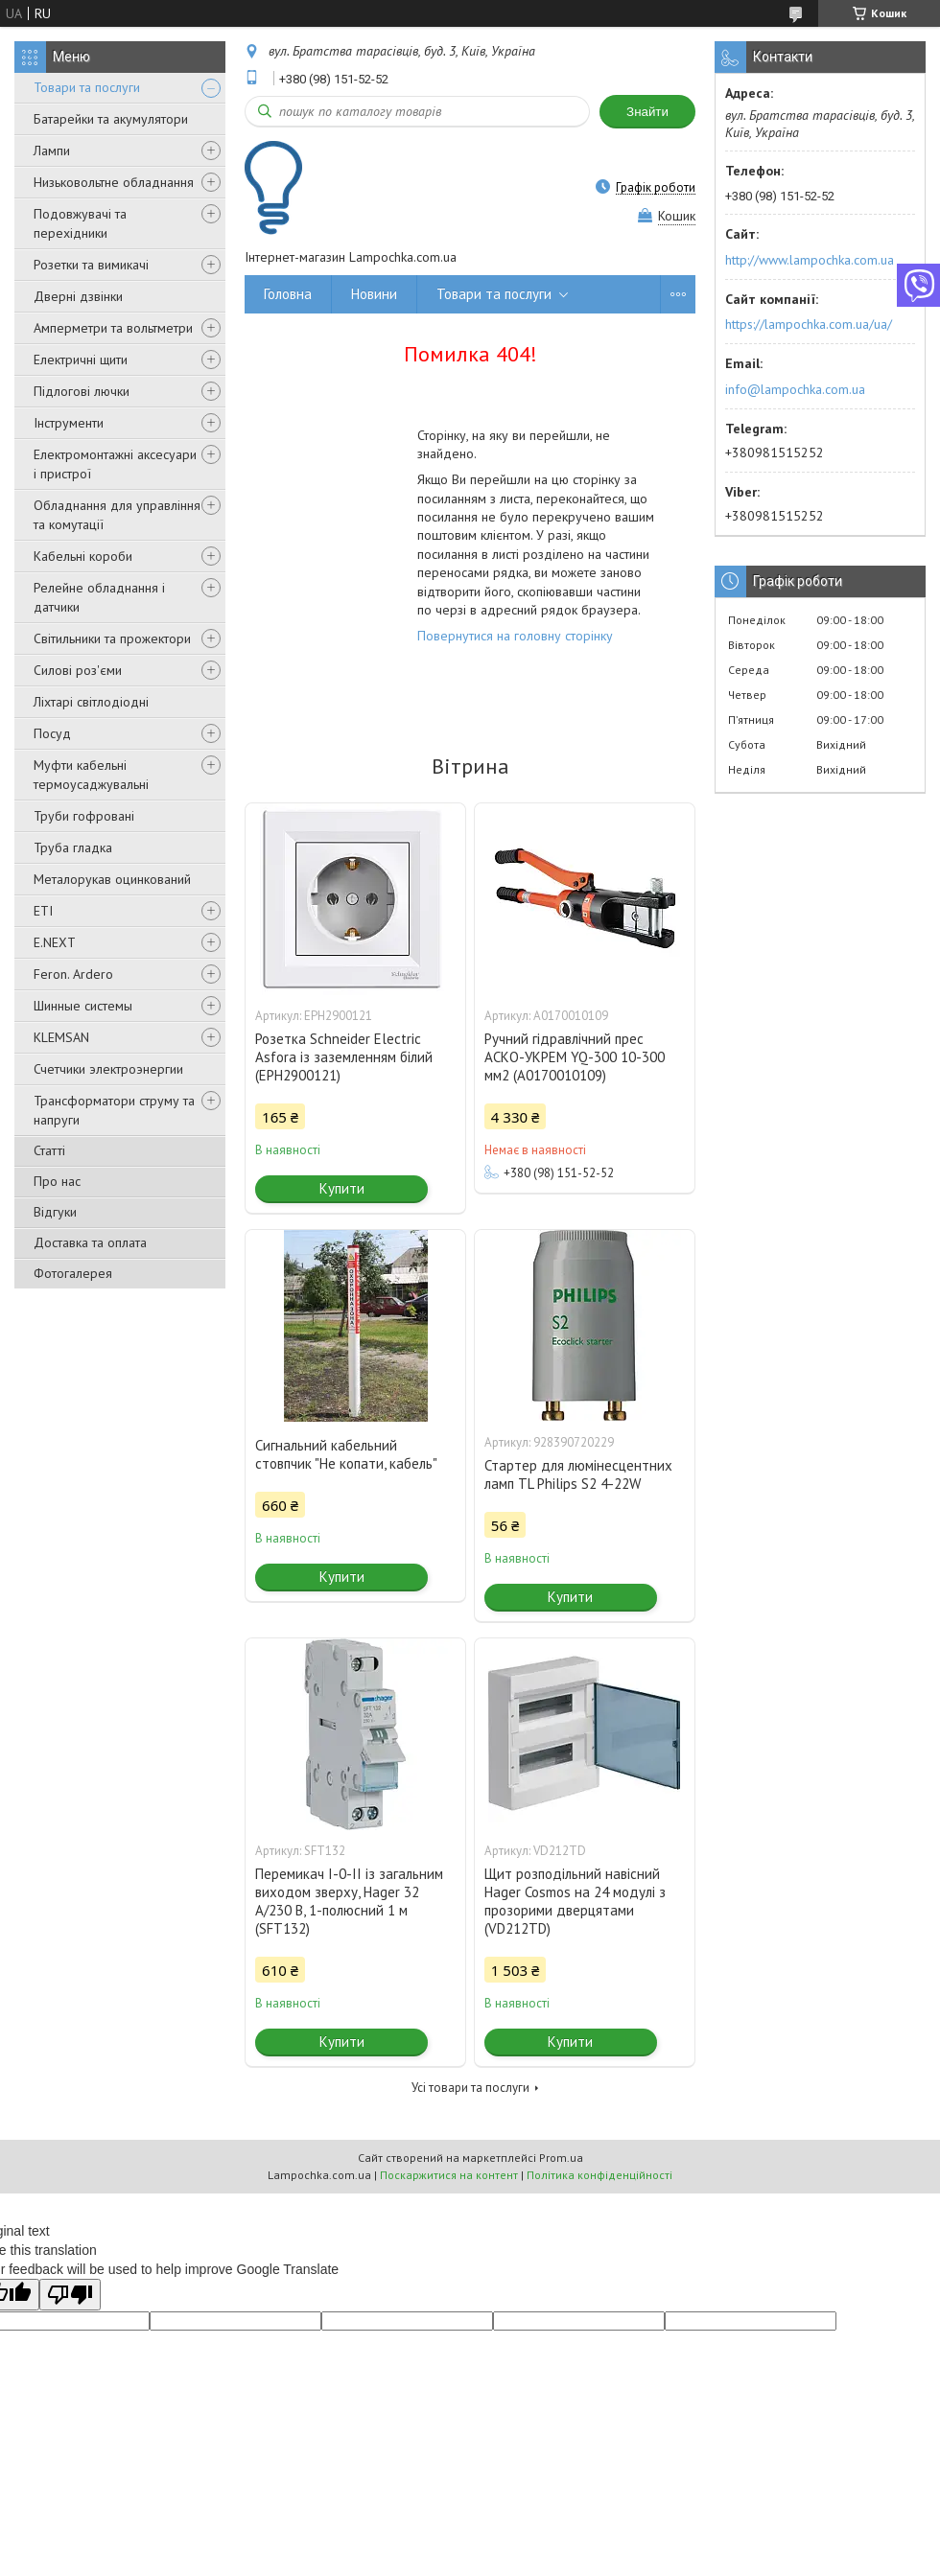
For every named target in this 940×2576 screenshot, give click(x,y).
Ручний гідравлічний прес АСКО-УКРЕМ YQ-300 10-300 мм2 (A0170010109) (574, 1057)
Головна (288, 294)
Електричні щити (81, 359)
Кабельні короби (83, 556)
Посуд (52, 733)
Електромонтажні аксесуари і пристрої (115, 464)
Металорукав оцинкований (112, 879)
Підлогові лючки (81, 391)
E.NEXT (55, 942)
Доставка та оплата (90, 1242)
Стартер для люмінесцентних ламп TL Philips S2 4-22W (578, 1474)
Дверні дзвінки (78, 296)
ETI (43, 910)
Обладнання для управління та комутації (117, 515)
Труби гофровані (84, 815)
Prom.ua (561, 2157)
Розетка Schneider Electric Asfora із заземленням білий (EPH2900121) (344, 1057)
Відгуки (55, 1211)
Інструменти (69, 422)
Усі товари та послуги (470, 2087)
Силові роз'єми (78, 670)
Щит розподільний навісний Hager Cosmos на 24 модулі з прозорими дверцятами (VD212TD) (575, 1901)
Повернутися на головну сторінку (515, 635)
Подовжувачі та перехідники (80, 223)
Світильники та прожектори (112, 638)
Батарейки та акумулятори (111, 119)
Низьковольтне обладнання (114, 182)
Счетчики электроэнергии (108, 1069)
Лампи (52, 150)
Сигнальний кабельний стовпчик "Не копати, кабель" (346, 1454)
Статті (49, 1150)
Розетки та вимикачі (91, 264)
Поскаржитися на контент (449, 2175)
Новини (374, 294)
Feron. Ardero (73, 974)
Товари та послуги (87, 87)
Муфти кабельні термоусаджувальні (91, 774)
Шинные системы (83, 1005)
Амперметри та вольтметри (113, 328)
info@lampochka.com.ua (795, 389)
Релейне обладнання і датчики (99, 597)
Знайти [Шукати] (647, 111)
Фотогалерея (73, 1273)
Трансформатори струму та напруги (114, 1110)
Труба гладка (73, 847)
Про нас (57, 1181)
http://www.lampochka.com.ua (809, 259)
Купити (341, 1188)
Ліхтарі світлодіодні (91, 701)
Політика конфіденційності (599, 2175)
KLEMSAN (61, 1037)
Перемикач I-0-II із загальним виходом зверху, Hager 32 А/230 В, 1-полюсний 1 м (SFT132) (349, 1901)
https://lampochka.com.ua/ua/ (808, 324)
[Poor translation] (70, 2294)
